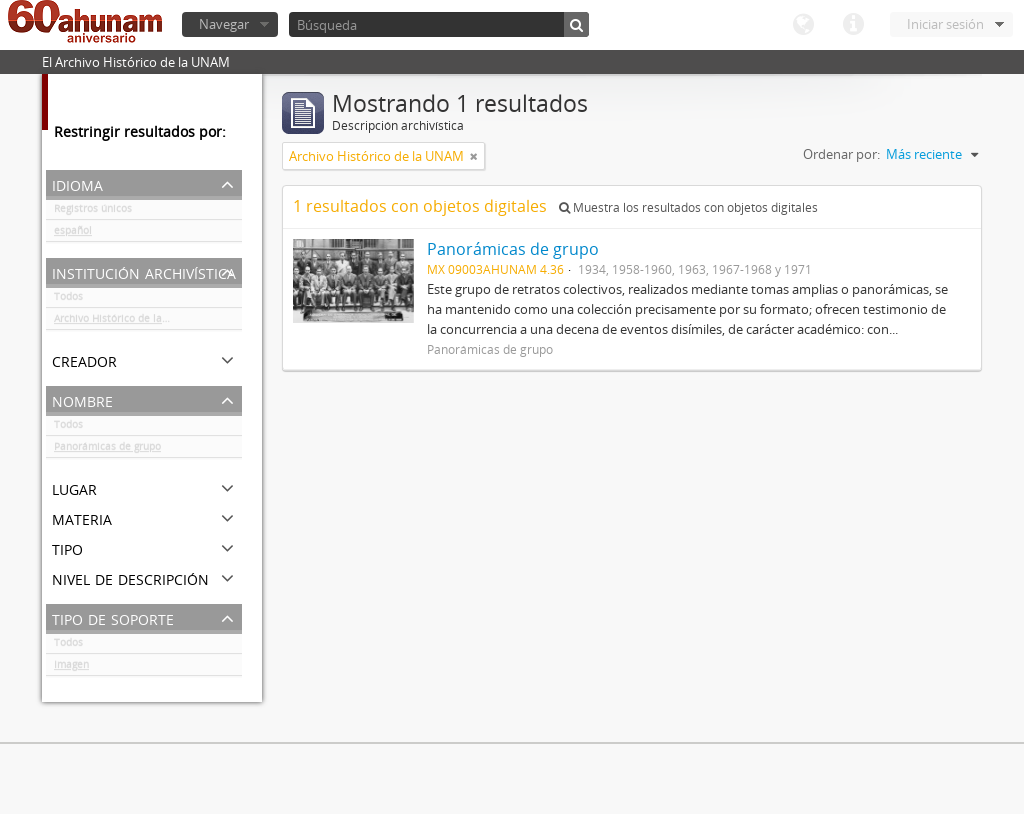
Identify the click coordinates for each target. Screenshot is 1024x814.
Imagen (71, 668)
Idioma (803, 25)
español (73, 234)
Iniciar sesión (945, 24)
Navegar (224, 24)
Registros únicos (93, 212)
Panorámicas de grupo (107, 450)
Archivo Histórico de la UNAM (124, 322)
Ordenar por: (841, 154)
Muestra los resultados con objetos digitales (688, 207)
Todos (68, 300)
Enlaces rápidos (853, 25)
